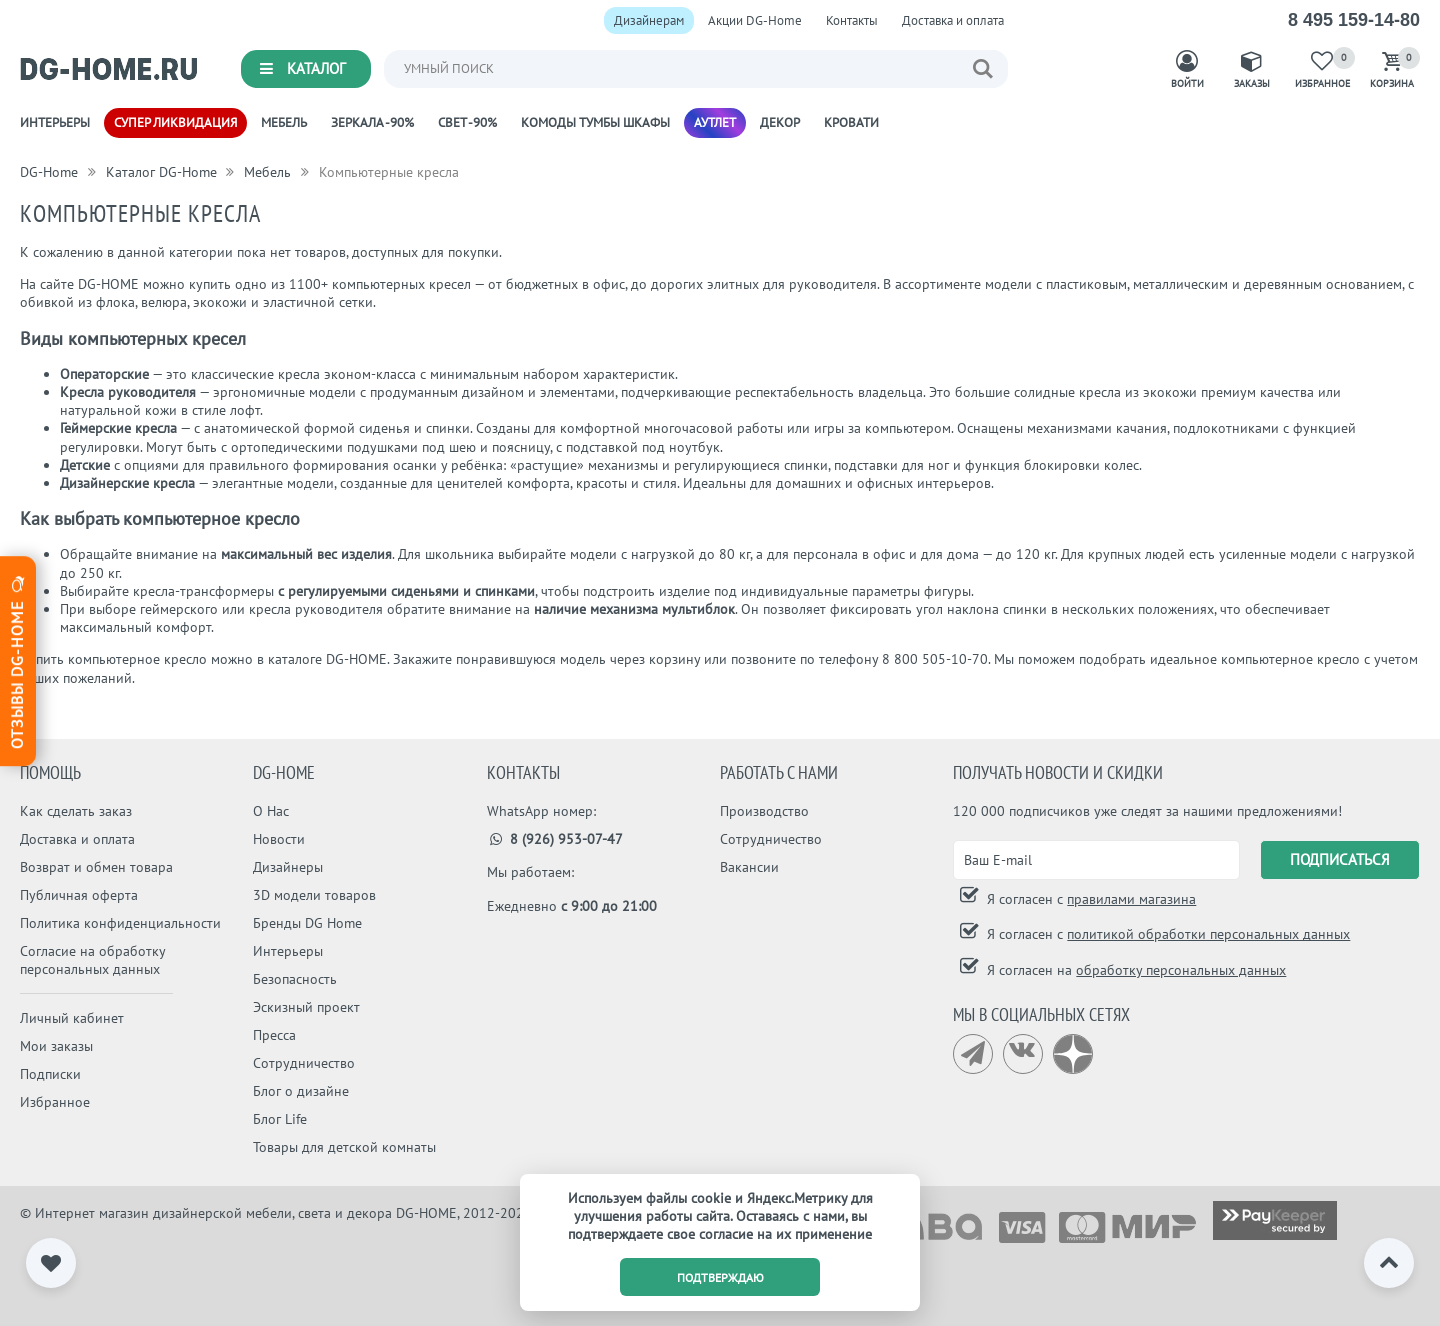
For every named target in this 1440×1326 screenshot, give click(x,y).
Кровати (851, 122)
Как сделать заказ (76, 811)
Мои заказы (56, 1046)
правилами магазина (1131, 899)
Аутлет (715, 122)
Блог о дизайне (301, 1091)
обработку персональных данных (1181, 970)
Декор (780, 122)
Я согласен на (1134, 970)
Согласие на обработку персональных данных (92, 960)
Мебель (284, 122)
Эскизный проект (306, 1007)
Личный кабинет (72, 1018)
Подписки (50, 1074)
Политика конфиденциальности (120, 923)
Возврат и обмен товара (96, 867)
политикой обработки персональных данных (1208, 934)
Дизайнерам (649, 20)
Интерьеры (55, 122)
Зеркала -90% (372, 122)
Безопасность (295, 979)
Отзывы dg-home (17, 661)
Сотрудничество (304, 1063)
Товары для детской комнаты (344, 1147)
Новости (279, 839)
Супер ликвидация (175, 122)
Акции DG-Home (755, 20)
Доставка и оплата (953, 20)
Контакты (852, 20)
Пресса (274, 1035)
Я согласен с (1089, 899)
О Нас (271, 811)
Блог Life (280, 1119)
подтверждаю (720, 1277)
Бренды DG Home (307, 923)
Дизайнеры (288, 867)
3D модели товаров (314, 895)
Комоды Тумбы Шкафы (595, 122)
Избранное (55, 1102)
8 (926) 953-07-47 (555, 839)
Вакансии (749, 867)
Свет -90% (467, 122)
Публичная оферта (79, 895)
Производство (764, 811)
